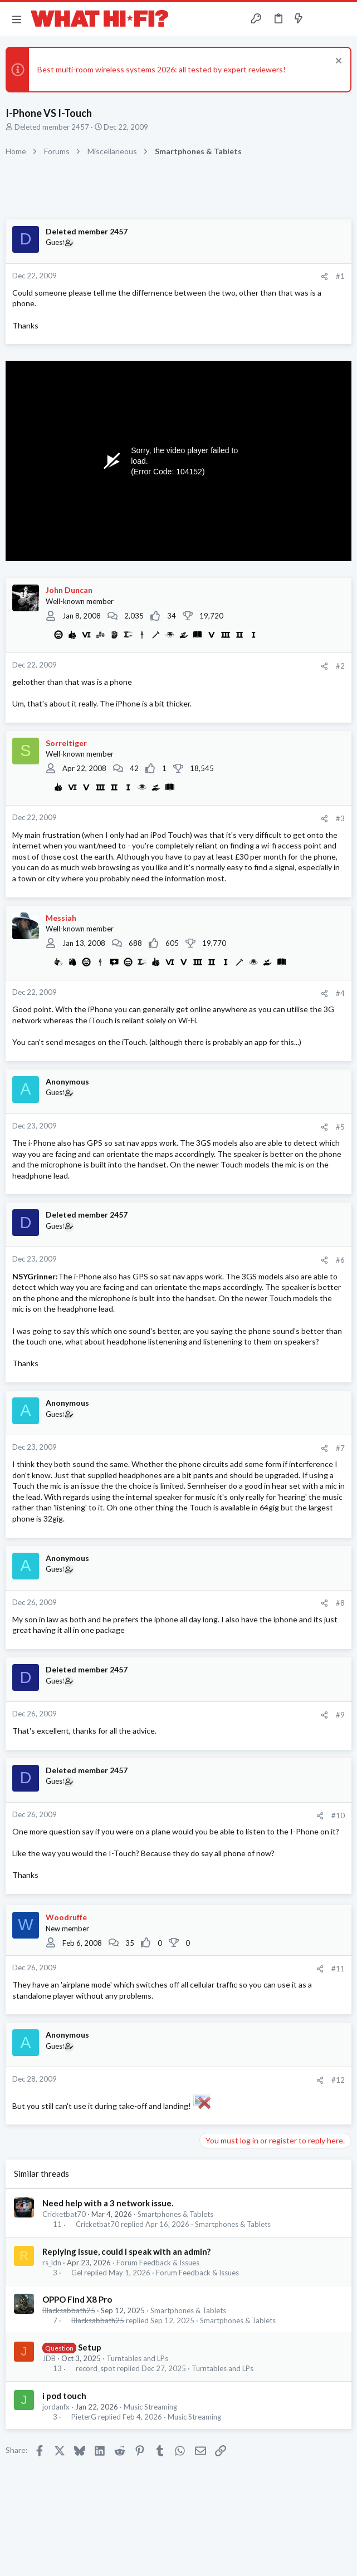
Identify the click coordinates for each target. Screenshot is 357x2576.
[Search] (341, 19)
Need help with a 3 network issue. (107, 2203)
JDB (49, 2358)
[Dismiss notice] (337, 62)
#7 (340, 1448)
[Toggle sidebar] (320, 19)
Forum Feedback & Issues (157, 2262)
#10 (338, 1815)
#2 (340, 665)
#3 (340, 818)
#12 (338, 2079)
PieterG (83, 2417)
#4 (340, 993)
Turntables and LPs (137, 2358)
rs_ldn (51, 2262)
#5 (340, 1126)
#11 (338, 1968)
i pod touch (64, 2396)
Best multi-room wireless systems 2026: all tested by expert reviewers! (161, 69)
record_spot (95, 2368)
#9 (340, 1714)
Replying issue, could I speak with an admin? (126, 2251)
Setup (89, 2347)
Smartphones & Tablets (175, 2214)
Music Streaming (150, 2406)
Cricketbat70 (64, 2214)
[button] (17, 18)
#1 (340, 276)
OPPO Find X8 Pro (77, 2299)
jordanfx (56, 2406)
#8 (340, 1602)
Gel (76, 2272)
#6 (340, 1259)
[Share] (324, 276)
